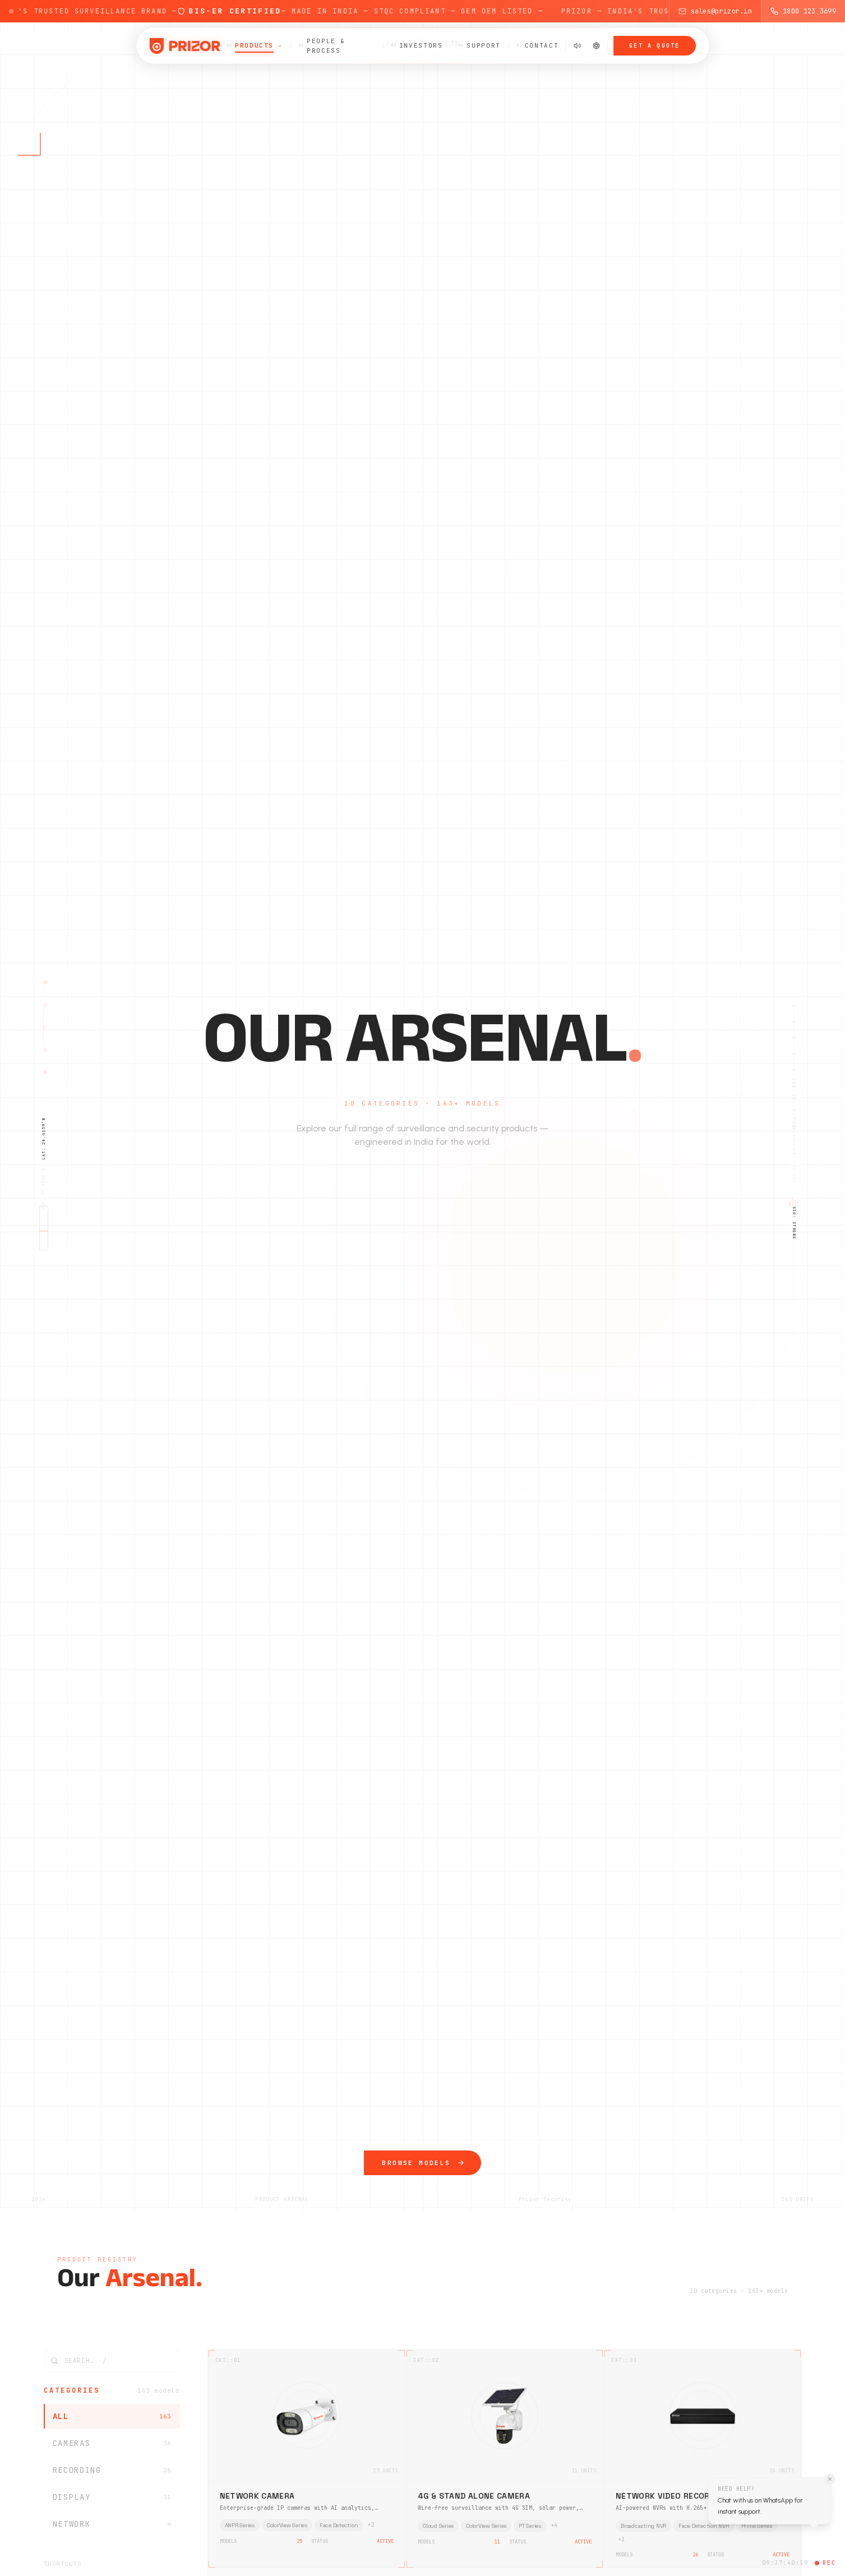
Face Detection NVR (703, 2525)
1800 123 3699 (803, 11)
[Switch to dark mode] (596, 46)
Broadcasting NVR (643, 2525)
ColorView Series (287, 2525)
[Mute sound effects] (577, 46)
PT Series (530, 2525)
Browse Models (422, 2174)
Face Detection (339, 2525)
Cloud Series (437, 2525)
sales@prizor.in (715, 11)
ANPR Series (240, 2525)
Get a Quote (654, 45)
